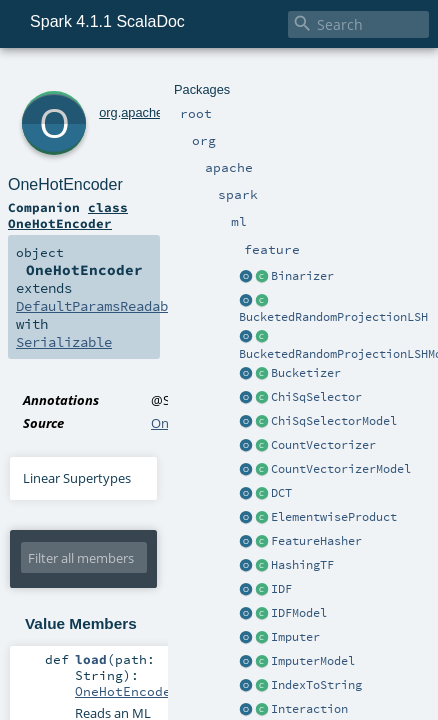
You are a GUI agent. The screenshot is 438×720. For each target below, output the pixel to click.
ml (181, 77)
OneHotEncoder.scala (215, 281)
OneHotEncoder (146, 99)
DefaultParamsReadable (89, 200)
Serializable (352, 200)
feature (212, 77)
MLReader (155, 588)
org (81, 77)
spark (155, 77)
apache (115, 77)
